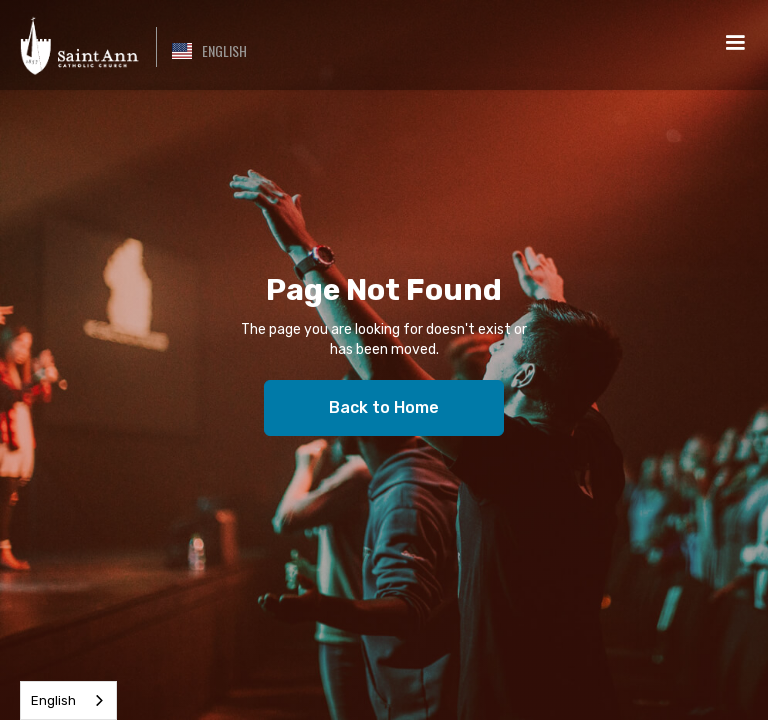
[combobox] (68, 700)
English (53, 700)
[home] (78, 45)
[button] (209, 51)
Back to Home (384, 407)
